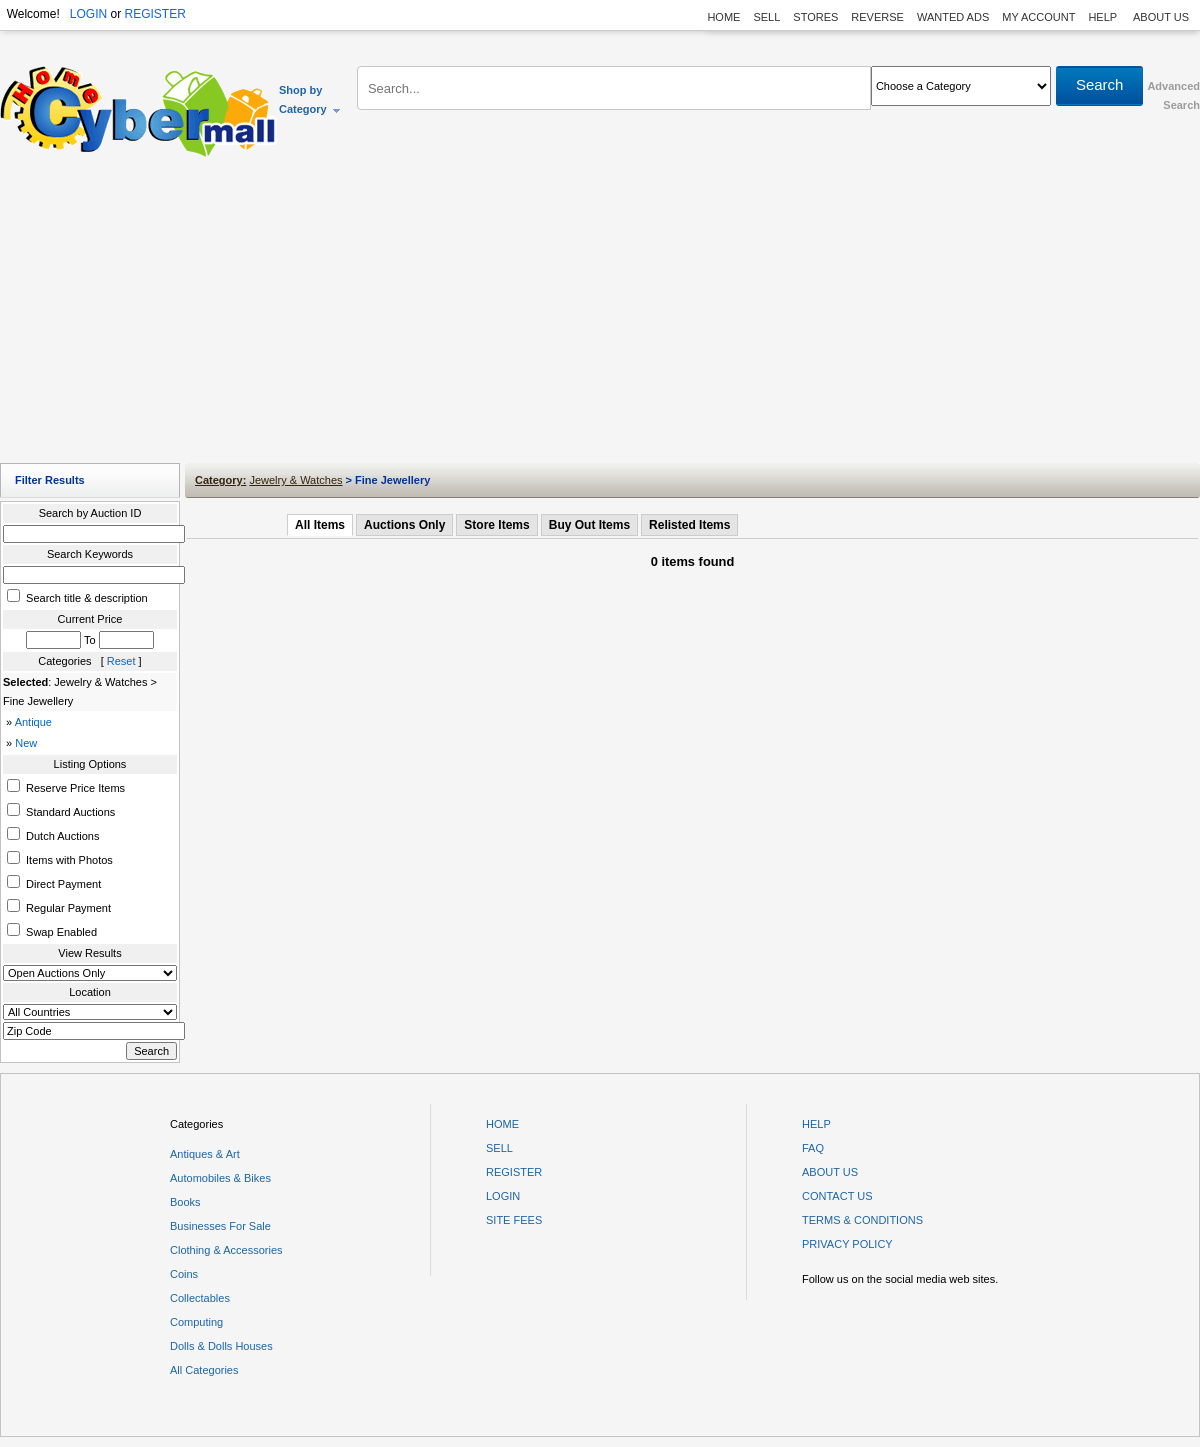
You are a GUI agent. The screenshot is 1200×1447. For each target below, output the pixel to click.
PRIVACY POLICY (847, 1244)
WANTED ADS (953, 17)
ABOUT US (1161, 17)
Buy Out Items (589, 525)
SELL (766, 17)
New (26, 743)
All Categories (204, 1370)
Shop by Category (310, 99)
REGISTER (154, 14)
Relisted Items (689, 525)
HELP (1104, 17)
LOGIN (88, 14)
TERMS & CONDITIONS (862, 1220)
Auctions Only (404, 525)
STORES (815, 17)
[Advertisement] (600, 315)
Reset (121, 661)
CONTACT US (837, 1196)
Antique (33, 722)
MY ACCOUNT (1038, 17)
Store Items (496, 525)
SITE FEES (514, 1220)
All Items (320, 525)
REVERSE (877, 17)
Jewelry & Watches (295, 480)
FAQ (813, 1148)
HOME (723, 17)
